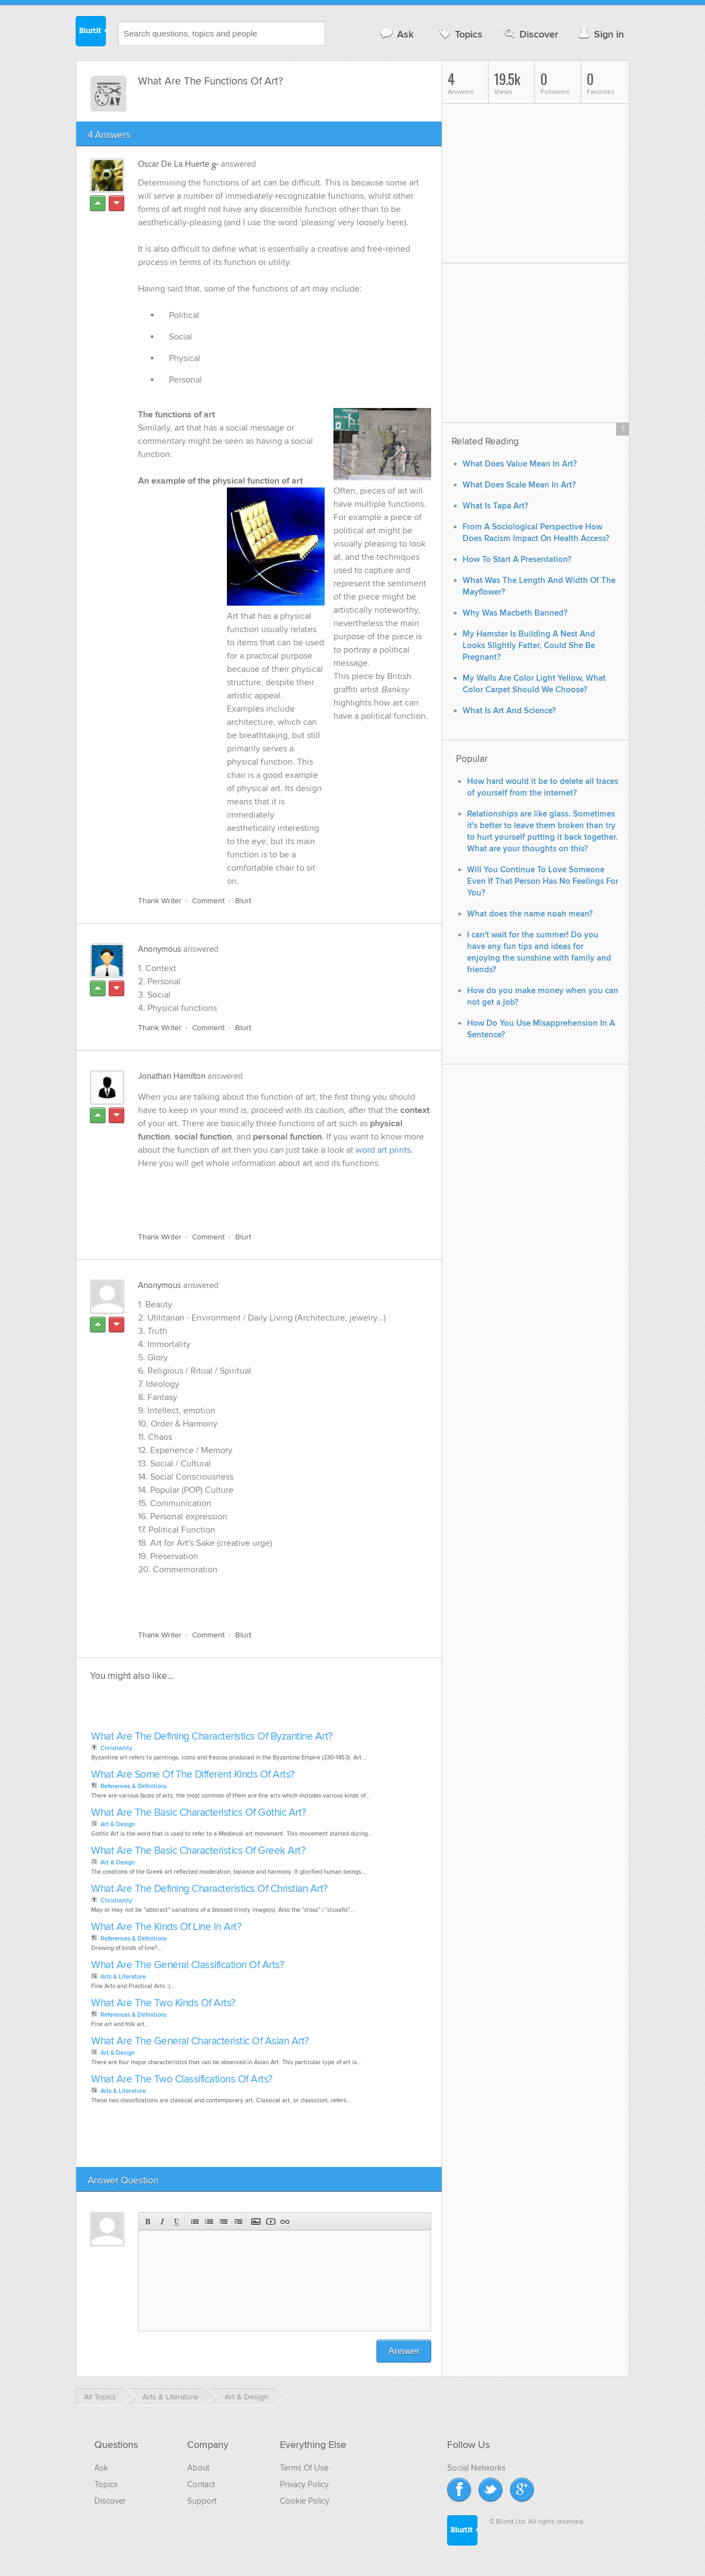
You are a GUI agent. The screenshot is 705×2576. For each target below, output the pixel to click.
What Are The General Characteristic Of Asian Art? (200, 2041)
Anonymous (159, 949)
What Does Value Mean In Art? (520, 464)
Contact (201, 2484)
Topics (460, 34)
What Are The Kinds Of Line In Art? (166, 1927)
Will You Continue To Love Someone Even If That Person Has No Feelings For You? (542, 881)
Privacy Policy (304, 2484)
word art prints (383, 1150)
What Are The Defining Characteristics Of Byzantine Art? (212, 1736)
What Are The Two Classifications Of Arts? (182, 2079)
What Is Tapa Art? (495, 506)
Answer (404, 2351)
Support (201, 2501)
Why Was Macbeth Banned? (515, 613)
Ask (396, 34)
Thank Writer (160, 900)
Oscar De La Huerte (173, 164)
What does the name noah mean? (530, 914)
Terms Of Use (304, 2468)
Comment (208, 900)
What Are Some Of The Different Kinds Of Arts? (193, 1774)
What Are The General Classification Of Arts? (187, 1965)
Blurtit (91, 32)
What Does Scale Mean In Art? (519, 485)
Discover (530, 34)
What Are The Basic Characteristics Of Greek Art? (198, 1850)
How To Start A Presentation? (517, 559)
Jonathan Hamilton (171, 1076)
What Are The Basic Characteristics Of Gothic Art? (198, 1812)
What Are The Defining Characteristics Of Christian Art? (209, 1889)
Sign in (600, 34)
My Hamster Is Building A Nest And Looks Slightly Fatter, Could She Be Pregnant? (529, 645)
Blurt (243, 900)
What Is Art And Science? (509, 711)
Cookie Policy (304, 2501)
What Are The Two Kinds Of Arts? (163, 2003)
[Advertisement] (265, 1198)
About (198, 2468)
